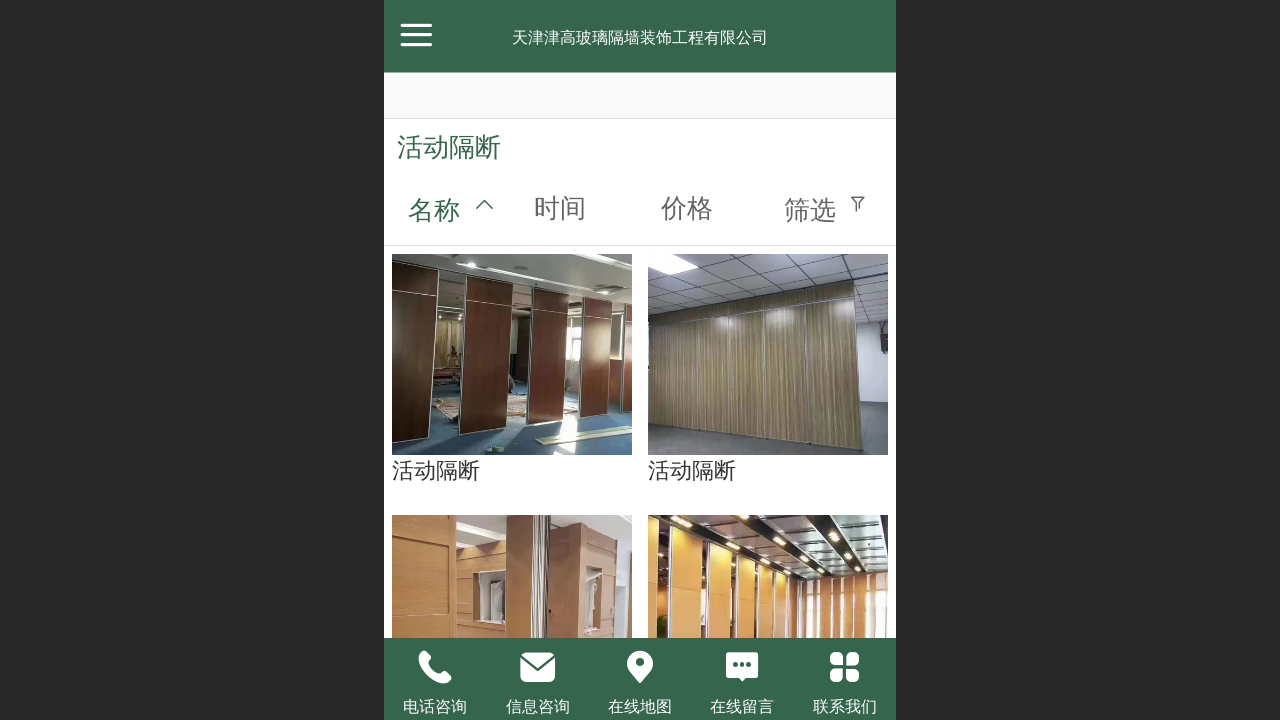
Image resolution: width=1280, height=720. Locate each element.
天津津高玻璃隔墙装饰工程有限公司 (640, 37)
